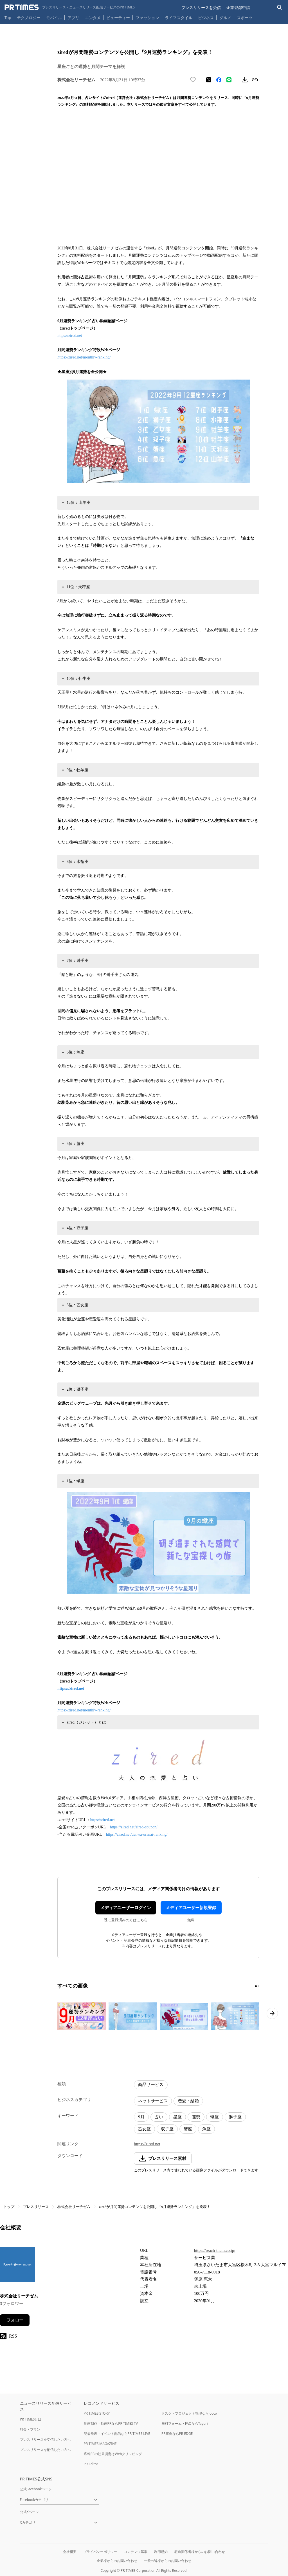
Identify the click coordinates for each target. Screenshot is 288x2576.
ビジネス (206, 17)
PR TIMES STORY (97, 2413)
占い (159, 2117)
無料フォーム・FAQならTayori (184, 2423)
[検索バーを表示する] (280, 7)
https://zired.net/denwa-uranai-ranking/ (137, 1834)
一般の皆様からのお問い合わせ (167, 2560)
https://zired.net (69, 335)
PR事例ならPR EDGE (177, 2433)
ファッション (147, 17)
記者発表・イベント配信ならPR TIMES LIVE (117, 2433)
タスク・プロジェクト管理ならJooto (189, 2413)
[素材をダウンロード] (244, 79)
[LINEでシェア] (228, 79)
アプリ (73, 17)
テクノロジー (28, 17)
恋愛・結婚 (188, 2101)
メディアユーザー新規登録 (191, 1907)
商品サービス (150, 2084)
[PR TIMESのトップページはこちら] (69, 7)
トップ (8, 2207)
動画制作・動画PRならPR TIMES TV (111, 2423)
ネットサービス (153, 2101)
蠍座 (214, 2117)
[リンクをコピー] (254, 79)
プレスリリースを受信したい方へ (45, 2439)
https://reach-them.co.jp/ (214, 2250)
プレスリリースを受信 (201, 7)
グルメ (225, 17)
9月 (141, 2117)
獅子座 (235, 2117)
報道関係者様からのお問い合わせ (199, 2551)
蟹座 (188, 2129)
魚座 (206, 2129)
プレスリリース (36, 2207)
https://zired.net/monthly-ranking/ (84, 357)
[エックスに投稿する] (208, 79)
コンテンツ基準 (135, 2551)
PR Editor (91, 2464)
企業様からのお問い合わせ (117, 2560)
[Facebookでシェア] (218, 79)
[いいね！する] (192, 79)
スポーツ (245, 17)
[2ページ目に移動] (258, 1986)
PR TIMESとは (31, 2419)
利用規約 (161, 2551)
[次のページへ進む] (272, 2013)
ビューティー (118, 17)
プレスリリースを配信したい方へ (45, 2449)
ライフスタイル (178, 17)
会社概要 (69, 2551)
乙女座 (144, 2129)
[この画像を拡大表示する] (81, 2016)
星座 (177, 2117)
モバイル (54, 17)
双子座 (167, 2129)
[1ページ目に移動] (256, 1986)
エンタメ (93, 17)
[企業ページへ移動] (17, 2266)
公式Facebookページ (36, 2489)
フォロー (14, 2320)
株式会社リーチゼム (73, 2207)
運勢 (196, 2117)
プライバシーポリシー (100, 2551)
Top (7, 17)
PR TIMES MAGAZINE (100, 2443)
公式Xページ (29, 2511)
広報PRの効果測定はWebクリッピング (113, 2453)
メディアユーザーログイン (125, 1907)
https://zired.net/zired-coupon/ (134, 1827)
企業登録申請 (238, 7)
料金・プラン (30, 2429)
